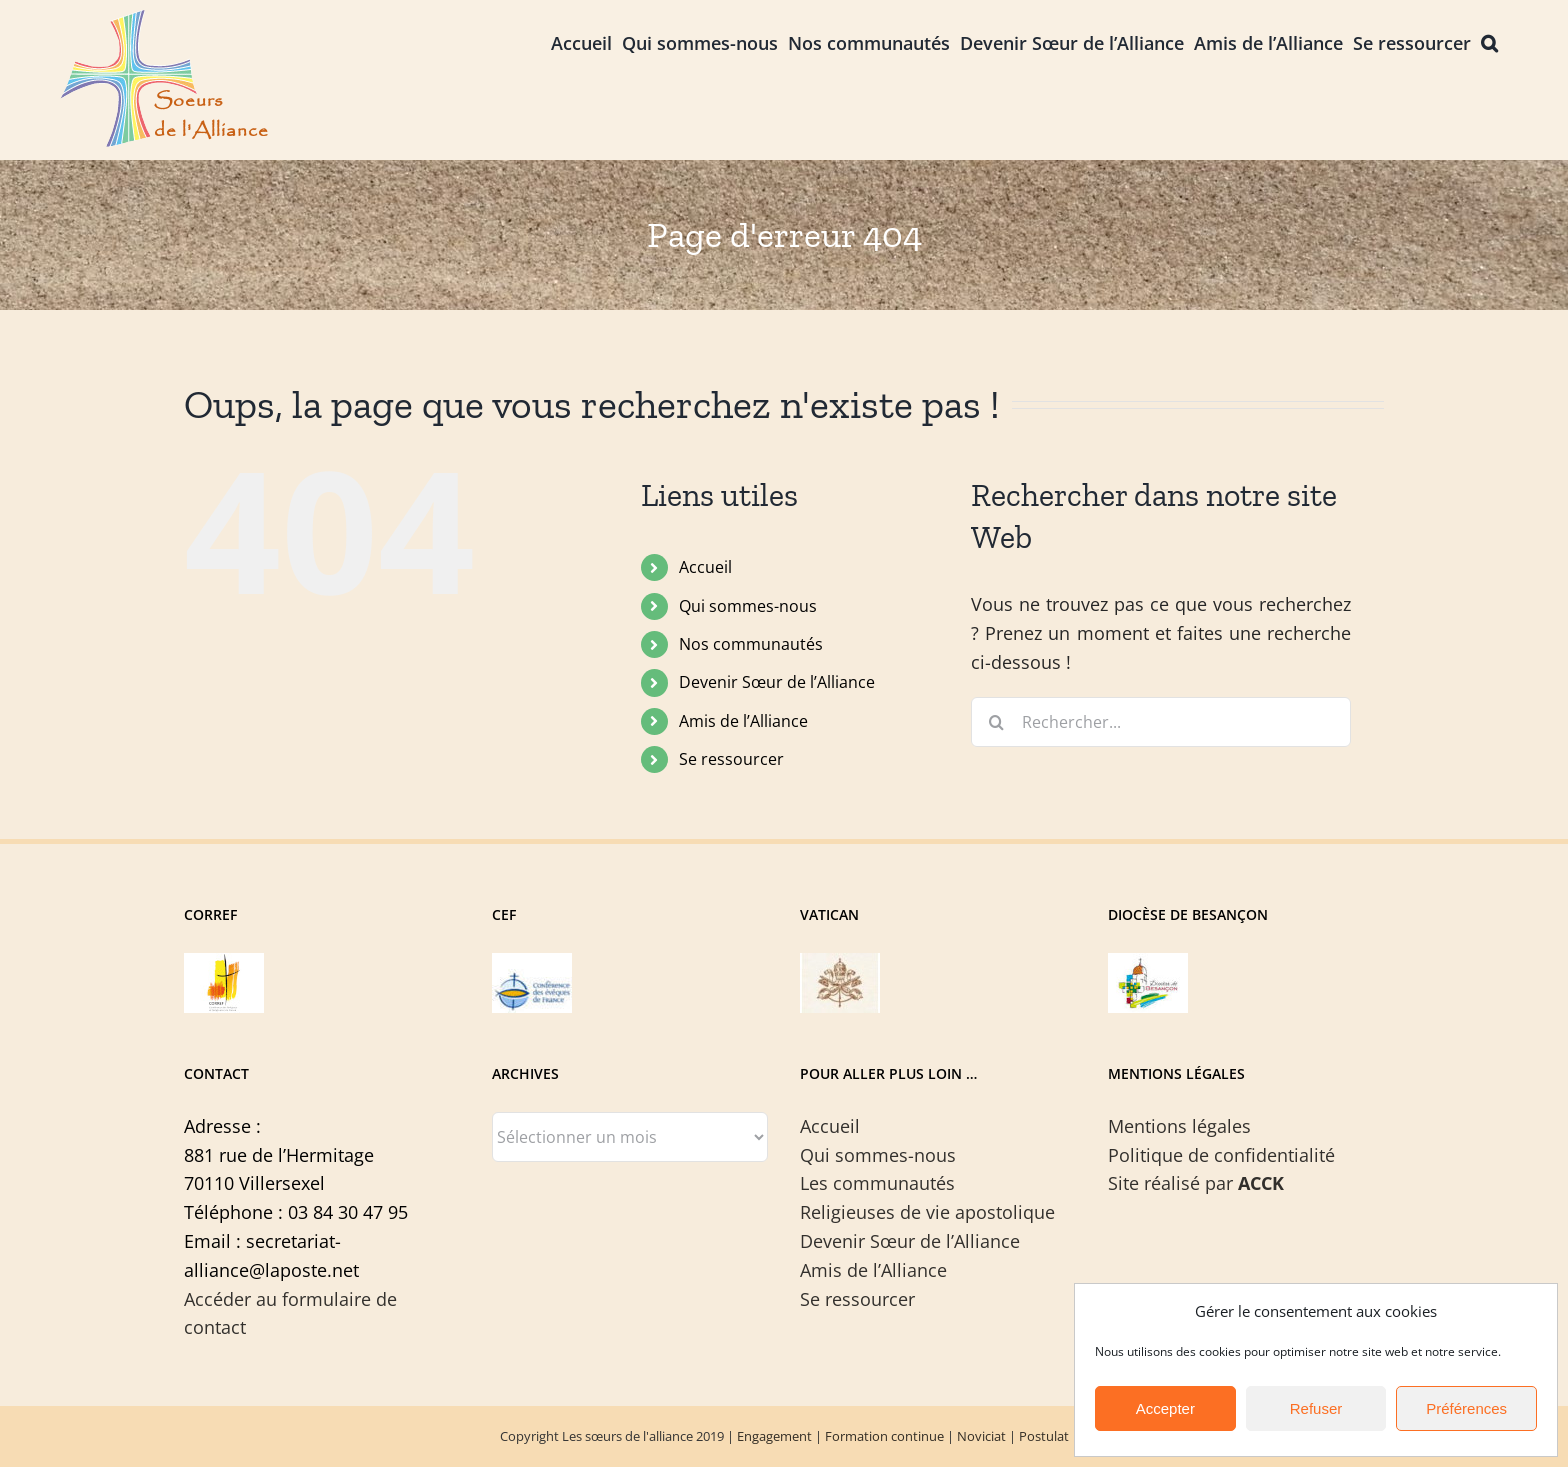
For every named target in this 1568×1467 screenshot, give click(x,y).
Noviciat (981, 1436)
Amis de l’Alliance (743, 721)
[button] (1489, 41)
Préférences (1466, 1408)
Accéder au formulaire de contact (290, 1313)
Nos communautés (751, 644)
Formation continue (884, 1436)
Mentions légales (1179, 1126)
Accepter (1165, 1408)
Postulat (1044, 1436)
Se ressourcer (731, 759)
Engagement (774, 1436)
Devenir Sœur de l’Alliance (777, 682)
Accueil (705, 567)
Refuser (1316, 1408)
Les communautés (877, 1183)
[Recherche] (996, 722)
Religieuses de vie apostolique (927, 1212)
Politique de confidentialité (1221, 1155)
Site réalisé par (1196, 1183)
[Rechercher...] (1161, 722)
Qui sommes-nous (748, 606)
